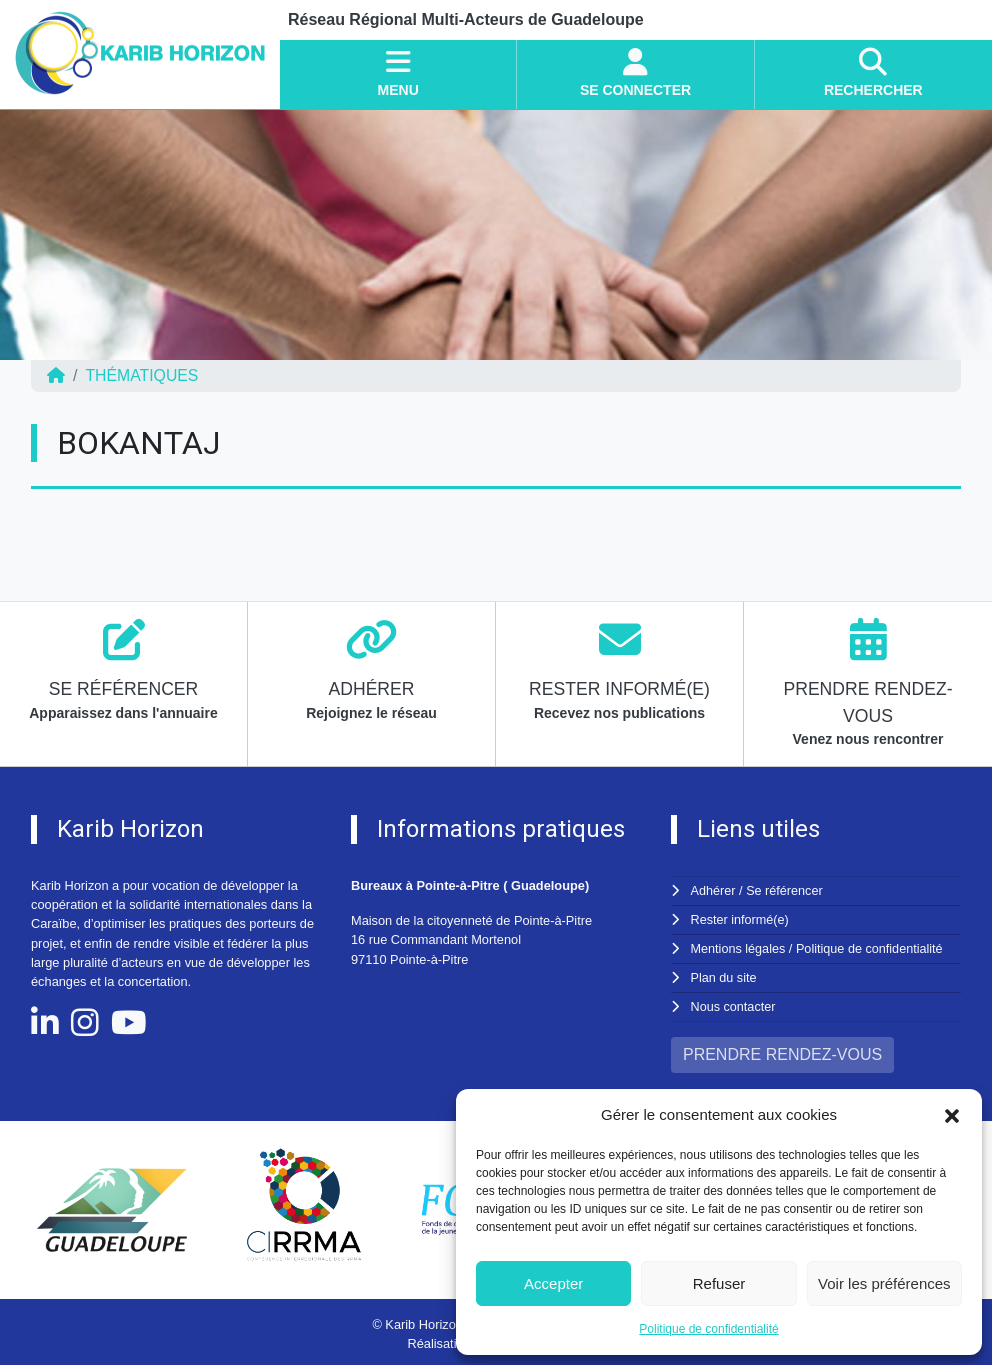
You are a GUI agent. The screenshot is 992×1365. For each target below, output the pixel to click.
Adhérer (713, 890)
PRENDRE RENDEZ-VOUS (782, 1050)
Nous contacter (734, 1003)
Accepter (553, 1283)
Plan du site (724, 975)
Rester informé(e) (741, 918)
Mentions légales (739, 946)
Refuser (719, 1283)
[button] (952, 1115)
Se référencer (785, 890)
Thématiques (142, 375)
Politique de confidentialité (708, 1329)
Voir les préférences (884, 1283)
